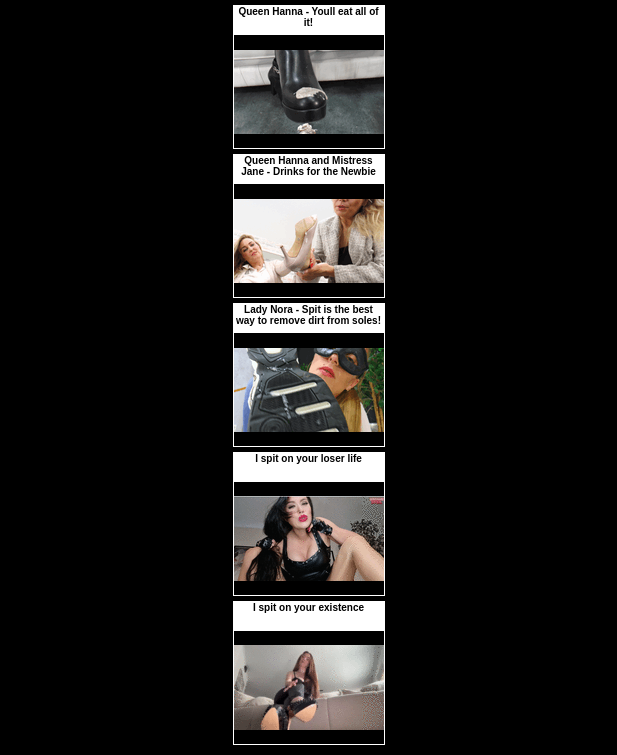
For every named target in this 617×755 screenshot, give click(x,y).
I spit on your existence (308, 607)
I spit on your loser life (308, 458)
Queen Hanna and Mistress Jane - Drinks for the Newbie (308, 166)
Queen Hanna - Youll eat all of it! (308, 17)
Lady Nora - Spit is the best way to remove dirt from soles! (308, 315)
